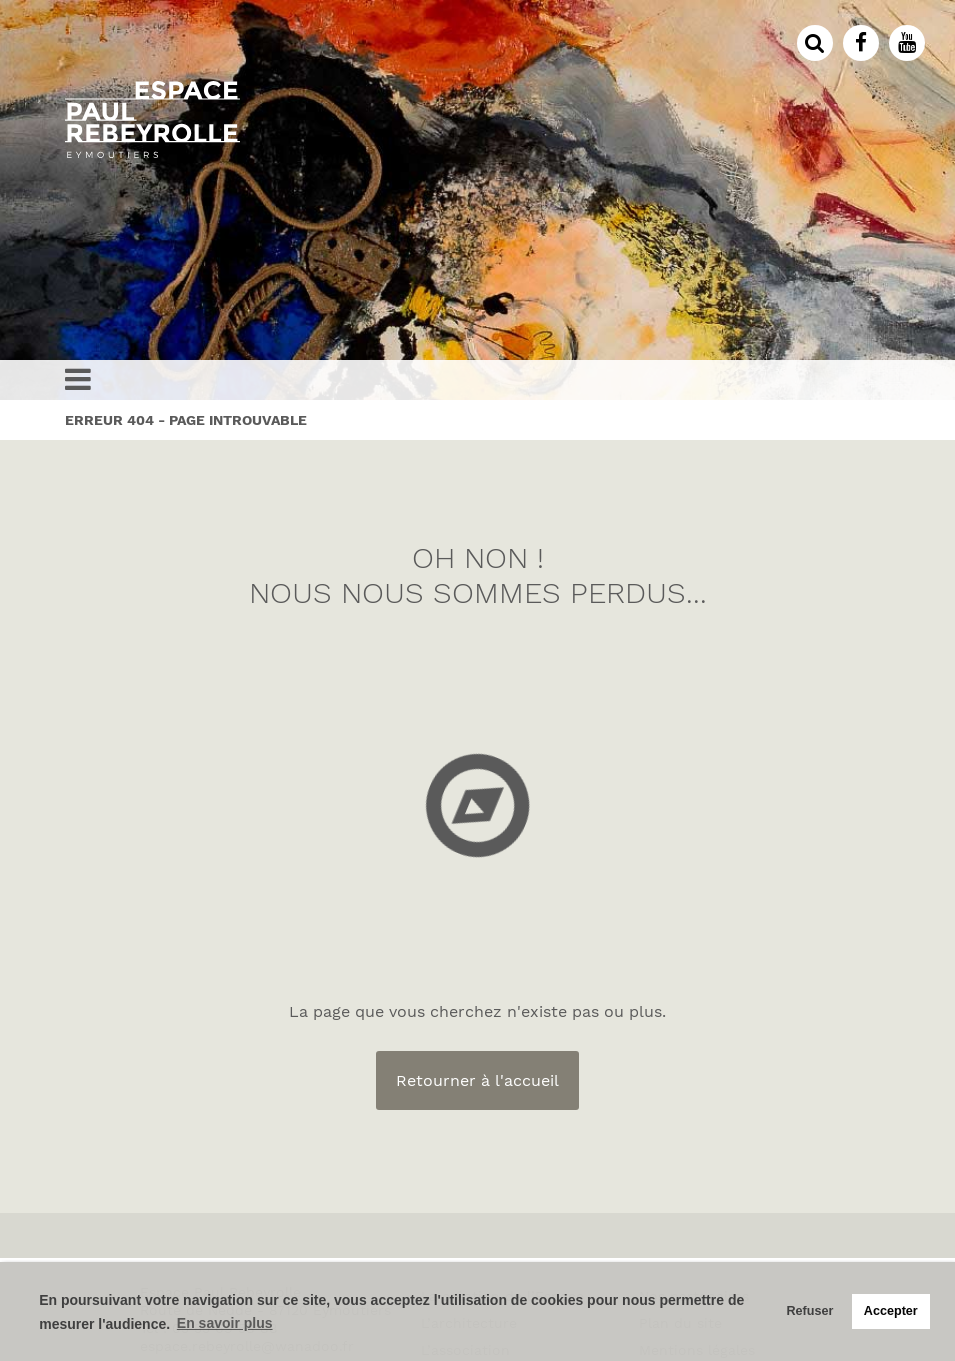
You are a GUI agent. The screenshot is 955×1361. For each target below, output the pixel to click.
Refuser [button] (809, 1311)
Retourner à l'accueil (477, 1080)
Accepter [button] (891, 1311)
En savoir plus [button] (225, 1323)
